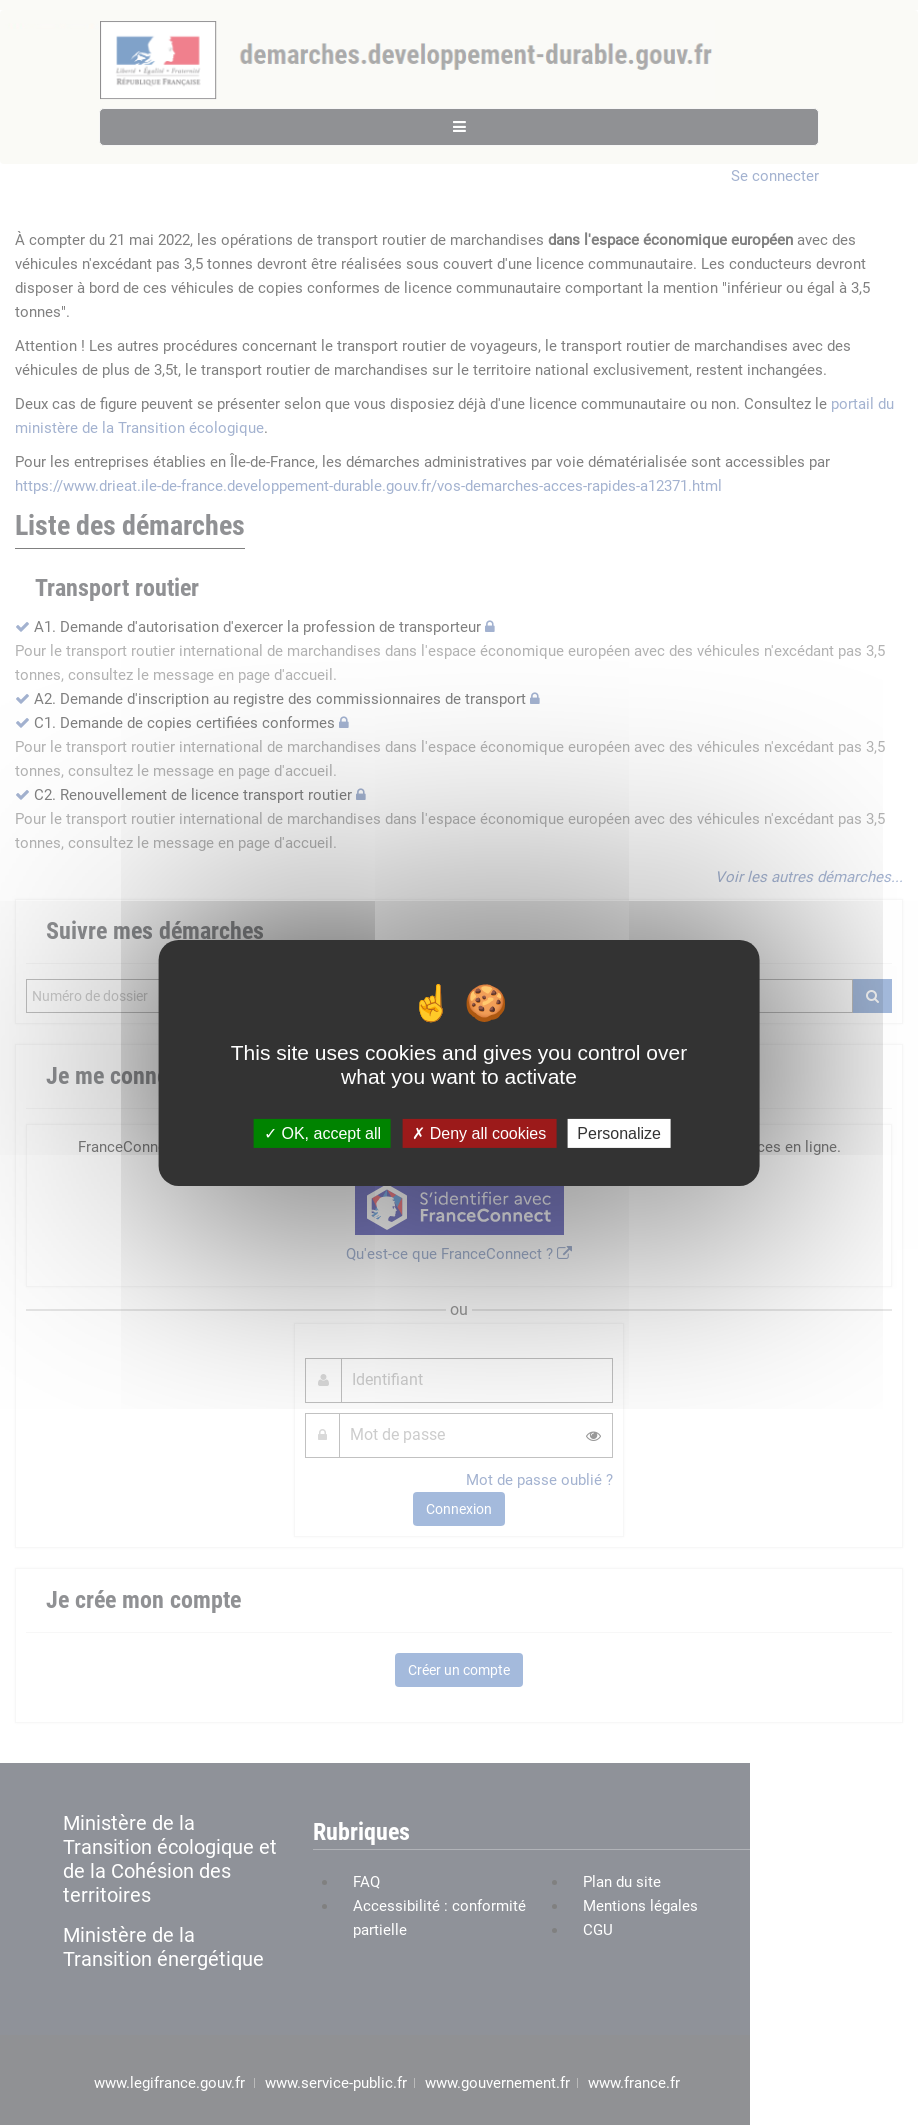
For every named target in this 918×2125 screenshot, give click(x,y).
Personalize (619, 1132)
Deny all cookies (479, 1132)
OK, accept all (322, 1132)
